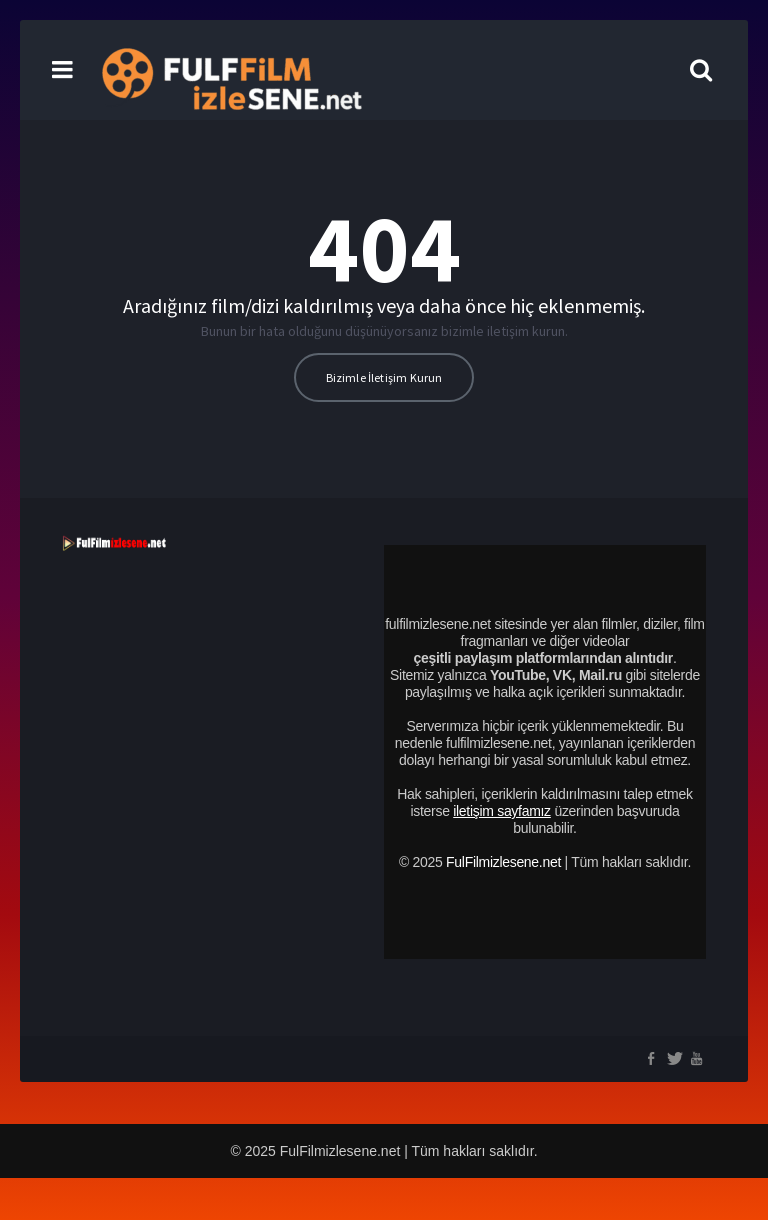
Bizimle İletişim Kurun (384, 377)
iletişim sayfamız (502, 811)
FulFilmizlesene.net (503, 862)
